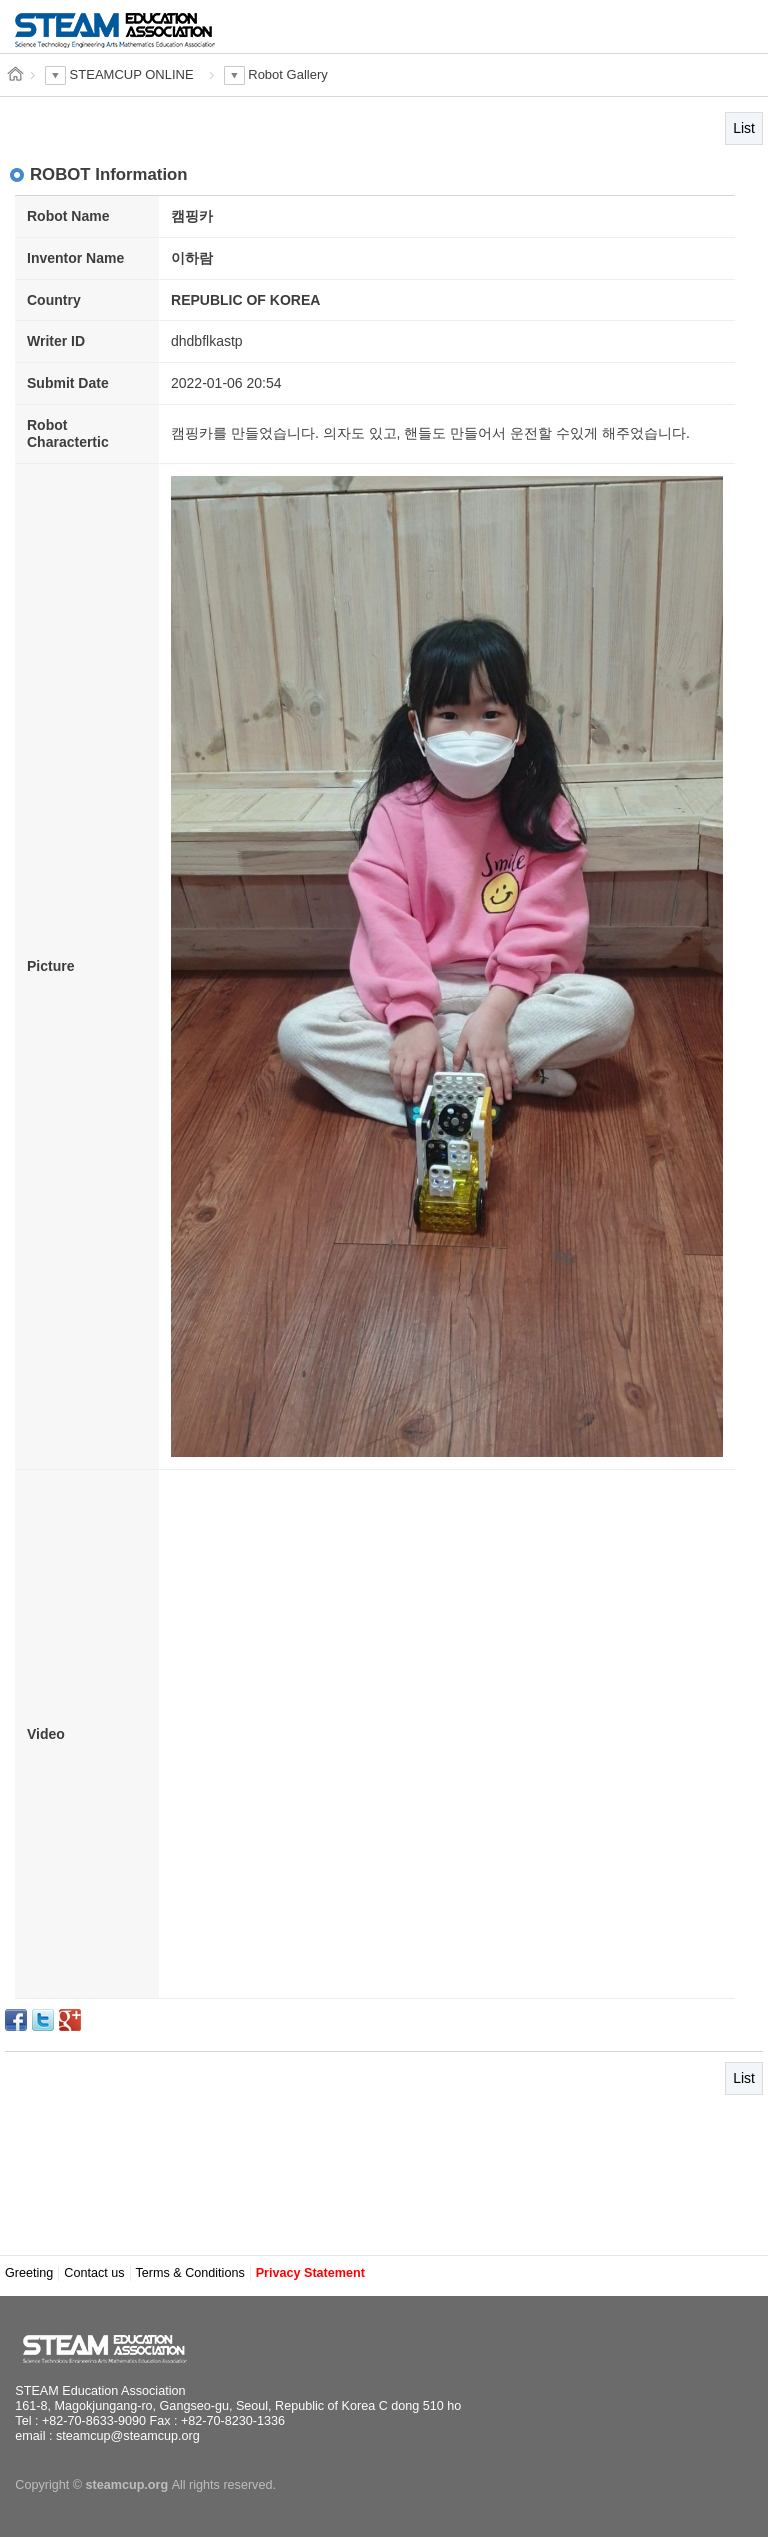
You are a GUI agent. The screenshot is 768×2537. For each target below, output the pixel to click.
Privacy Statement (310, 2273)
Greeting (29, 2273)
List (744, 128)
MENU (722, 28)
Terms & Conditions (190, 2273)
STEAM (115, 37)
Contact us (94, 2273)
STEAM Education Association (115, 2349)
